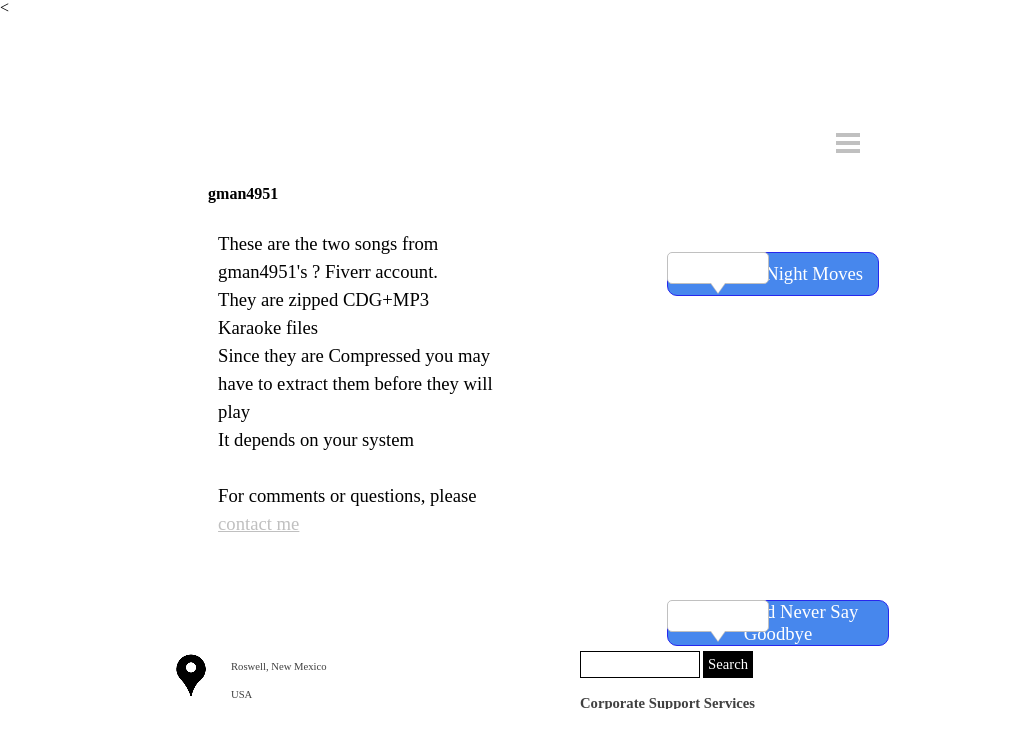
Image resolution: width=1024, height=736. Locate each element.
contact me (258, 523)
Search (728, 664)
